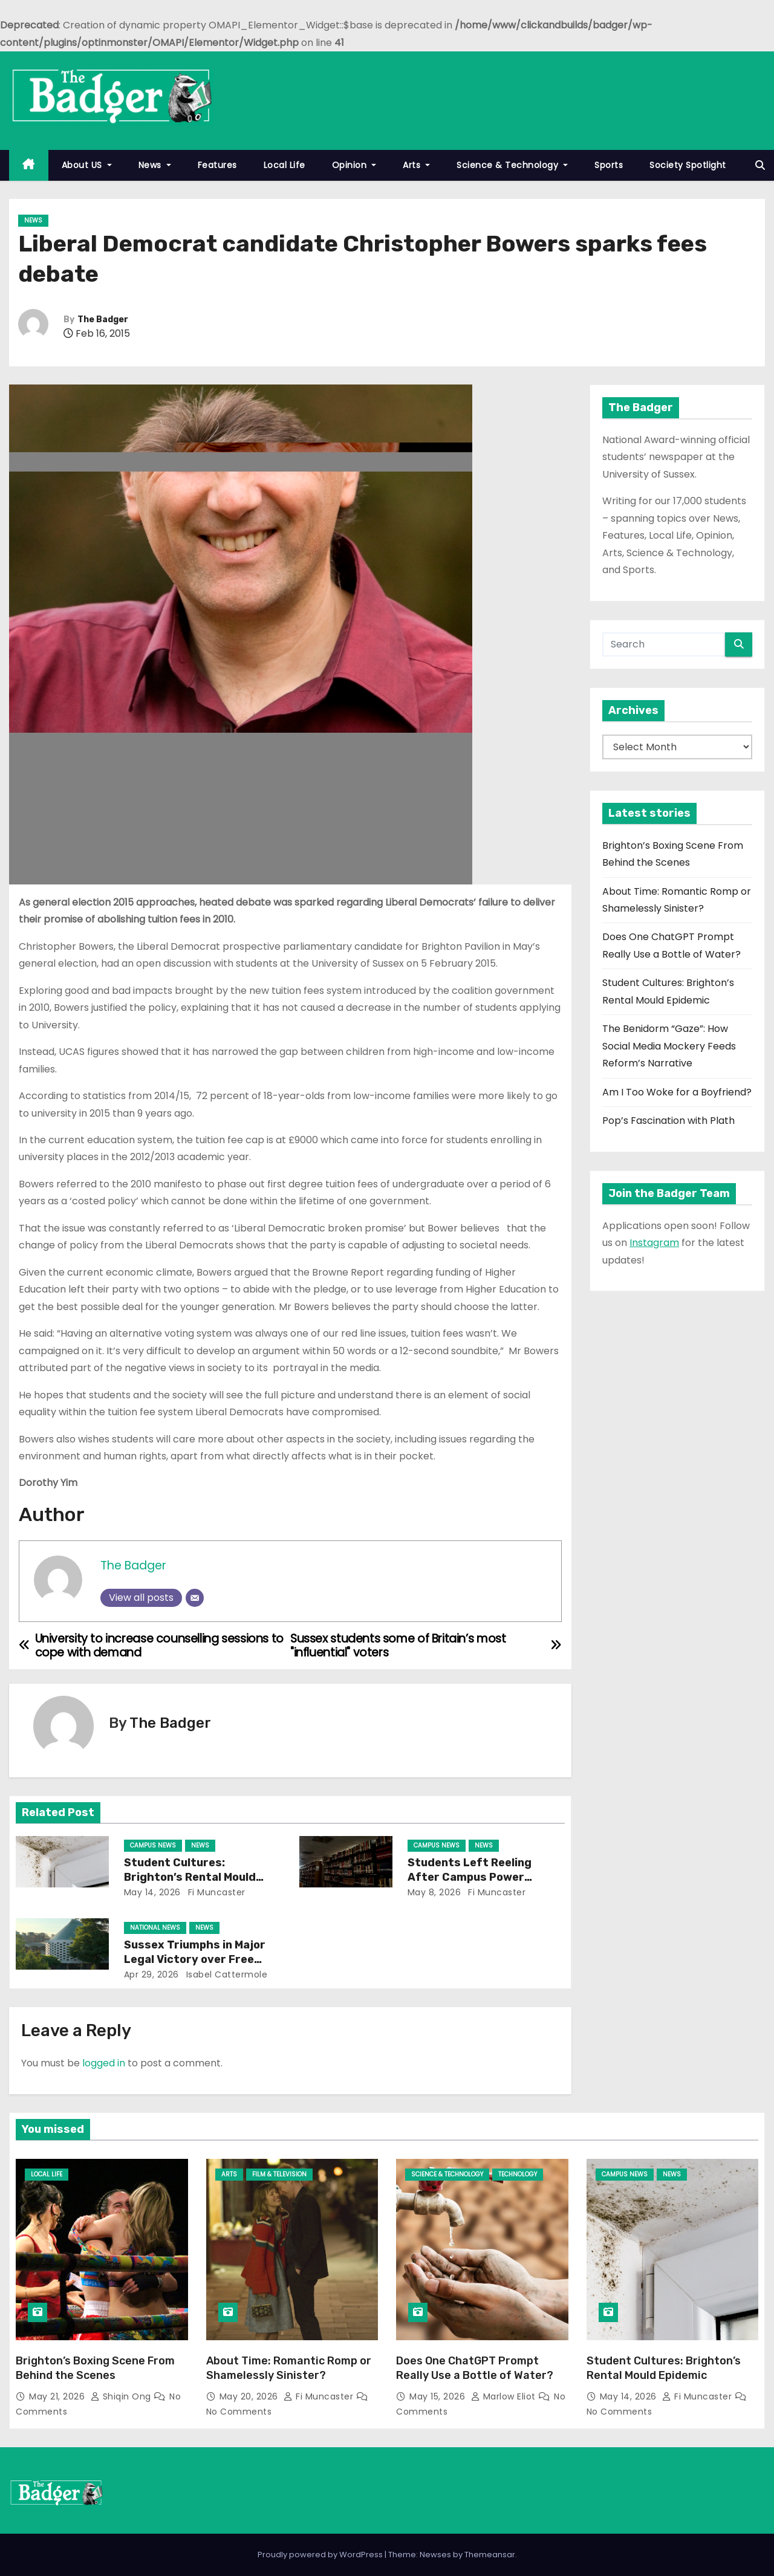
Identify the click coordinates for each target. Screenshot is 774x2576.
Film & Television (279, 2174)
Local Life (284, 165)
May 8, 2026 (434, 1892)
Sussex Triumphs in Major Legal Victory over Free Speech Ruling (194, 1959)
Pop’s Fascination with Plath (668, 1120)
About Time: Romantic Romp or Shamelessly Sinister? (288, 2368)
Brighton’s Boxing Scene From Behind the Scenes (95, 2368)
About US (87, 165)
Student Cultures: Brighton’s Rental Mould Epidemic (190, 1877)
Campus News (153, 1845)
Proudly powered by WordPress (321, 2554)
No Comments (239, 2412)
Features (217, 165)
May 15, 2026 (438, 2396)
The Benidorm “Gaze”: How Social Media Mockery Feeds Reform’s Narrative (669, 1046)
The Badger (102, 319)
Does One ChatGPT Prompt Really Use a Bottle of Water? (474, 2368)
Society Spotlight (687, 165)
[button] (760, 165)
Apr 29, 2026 (151, 1974)
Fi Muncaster (215, 1892)
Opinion (354, 165)
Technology (517, 2174)
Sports (608, 165)
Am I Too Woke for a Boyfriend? (677, 1092)
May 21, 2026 (58, 2396)
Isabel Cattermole (225, 1974)
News (154, 165)
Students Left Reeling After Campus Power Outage (470, 1877)
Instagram (654, 1243)
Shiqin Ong (122, 2396)
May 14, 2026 (152, 1892)
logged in (103, 2063)
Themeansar (489, 2554)
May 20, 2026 (250, 2396)
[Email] (195, 1598)
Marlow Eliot (505, 2396)
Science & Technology (512, 165)
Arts (416, 165)
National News (155, 1927)
